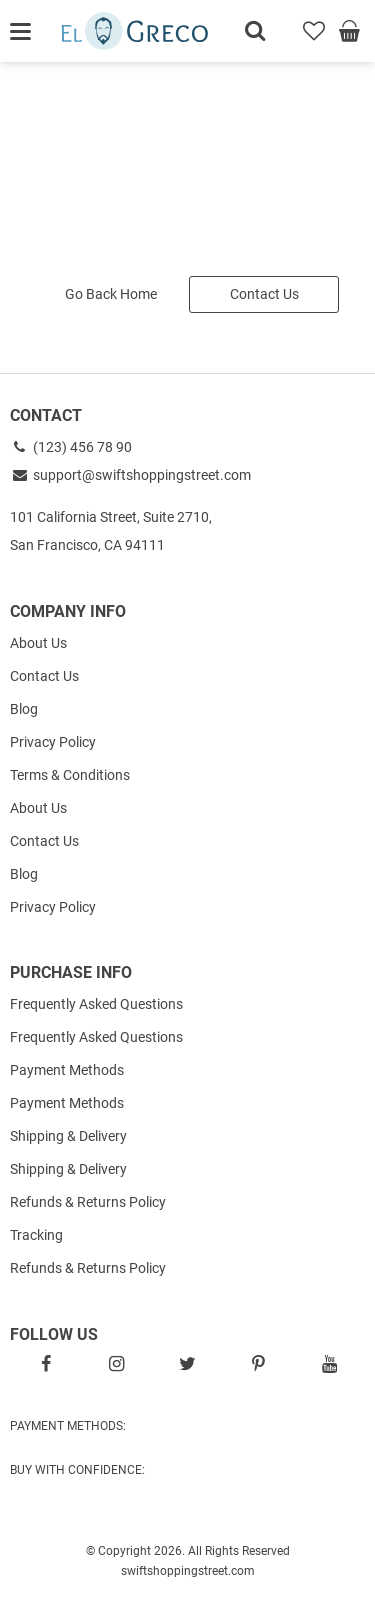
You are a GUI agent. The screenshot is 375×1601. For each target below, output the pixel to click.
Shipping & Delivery (68, 1136)
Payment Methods (67, 1070)
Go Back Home (111, 294)
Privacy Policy (53, 742)
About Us (38, 643)
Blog (24, 709)
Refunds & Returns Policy (88, 1202)
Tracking (36, 1235)
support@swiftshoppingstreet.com (130, 475)
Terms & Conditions (70, 775)
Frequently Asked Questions (96, 1004)
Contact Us (264, 294)
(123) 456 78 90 (71, 447)
